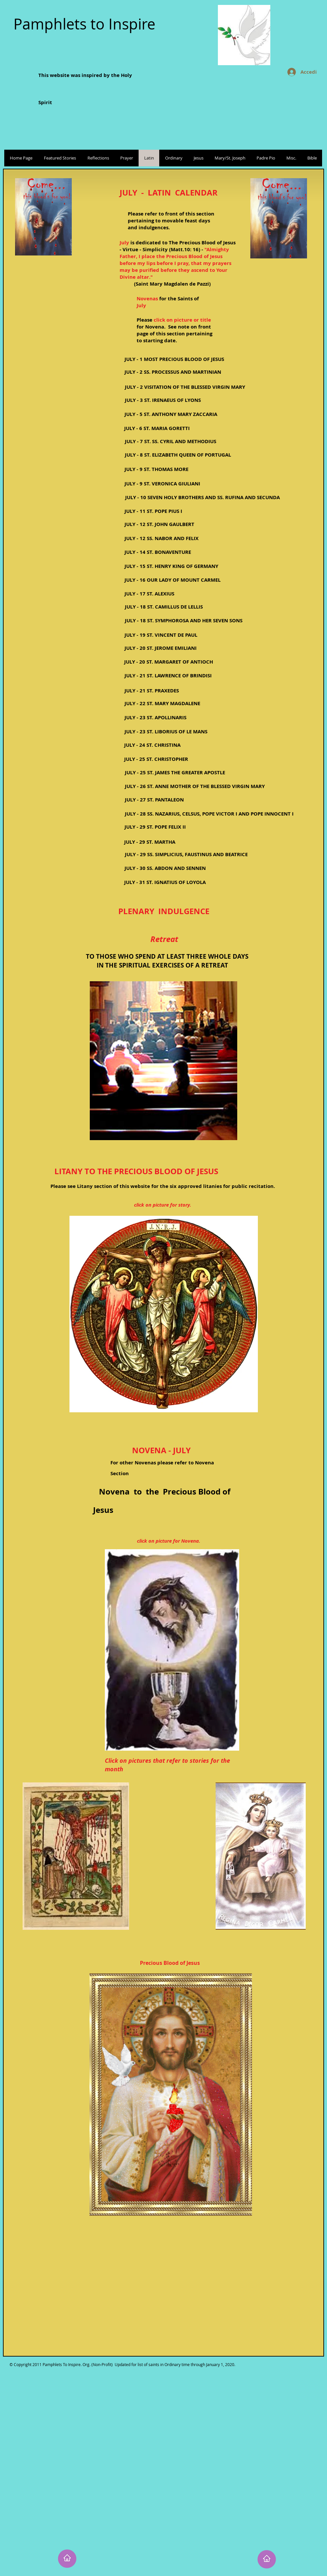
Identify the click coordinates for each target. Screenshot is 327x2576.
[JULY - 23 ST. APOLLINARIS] (155, 717)
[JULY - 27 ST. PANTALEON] (154, 799)
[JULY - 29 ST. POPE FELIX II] (155, 826)
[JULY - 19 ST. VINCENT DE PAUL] (161, 634)
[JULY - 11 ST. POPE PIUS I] (153, 511)
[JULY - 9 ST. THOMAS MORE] (156, 469)
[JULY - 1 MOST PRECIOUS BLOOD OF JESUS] (174, 359)
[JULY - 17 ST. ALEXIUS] (149, 593)
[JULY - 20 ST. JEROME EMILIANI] (160, 648)
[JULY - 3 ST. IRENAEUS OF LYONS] (163, 400)
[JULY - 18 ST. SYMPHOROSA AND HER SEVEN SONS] (183, 620)
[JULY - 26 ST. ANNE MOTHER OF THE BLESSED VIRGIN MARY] (195, 786)
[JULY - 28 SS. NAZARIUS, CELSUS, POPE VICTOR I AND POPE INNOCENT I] (209, 813)
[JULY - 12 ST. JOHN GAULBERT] (159, 524)
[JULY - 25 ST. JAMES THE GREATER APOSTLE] (175, 772)
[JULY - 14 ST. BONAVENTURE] (158, 552)
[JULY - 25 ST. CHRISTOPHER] (156, 759)
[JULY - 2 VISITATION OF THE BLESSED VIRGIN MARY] (185, 387)
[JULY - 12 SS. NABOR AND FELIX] (161, 538)
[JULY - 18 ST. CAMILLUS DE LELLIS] (163, 606)
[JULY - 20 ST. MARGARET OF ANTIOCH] (168, 661)
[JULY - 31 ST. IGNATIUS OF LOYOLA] (164, 882)
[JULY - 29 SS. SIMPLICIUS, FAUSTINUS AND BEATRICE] (186, 854)
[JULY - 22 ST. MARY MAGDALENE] (162, 703)
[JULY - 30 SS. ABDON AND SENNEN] (165, 868)
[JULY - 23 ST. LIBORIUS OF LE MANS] (166, 731)
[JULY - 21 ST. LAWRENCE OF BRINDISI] (168, 675)
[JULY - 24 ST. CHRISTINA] (152, 745)
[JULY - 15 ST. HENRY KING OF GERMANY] (171, 566)
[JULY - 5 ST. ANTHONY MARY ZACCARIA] (171, 414)
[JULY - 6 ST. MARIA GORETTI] (157, 428)
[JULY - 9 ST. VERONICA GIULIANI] (162, 483)
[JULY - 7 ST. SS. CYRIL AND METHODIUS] (170, 441)
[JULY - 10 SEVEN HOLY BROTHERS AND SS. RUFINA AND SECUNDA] (202, 497)
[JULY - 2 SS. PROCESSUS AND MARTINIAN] (173, 371)
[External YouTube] (170, 2298)
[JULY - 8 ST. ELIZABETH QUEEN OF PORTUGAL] (178, 454)
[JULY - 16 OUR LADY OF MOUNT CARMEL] (172, 579)
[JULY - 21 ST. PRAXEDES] (151, 690)
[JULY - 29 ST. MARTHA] (150, 841)
